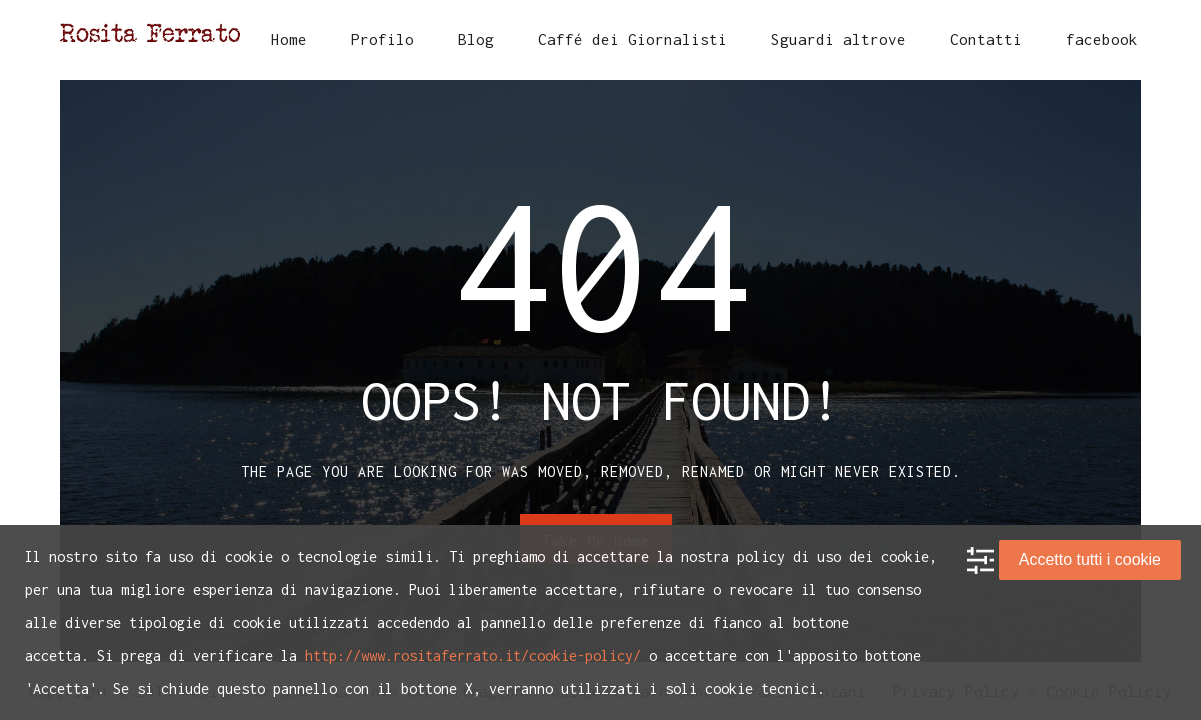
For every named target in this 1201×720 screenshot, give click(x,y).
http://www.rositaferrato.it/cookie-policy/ (473, 655)
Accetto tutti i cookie (1090, 559)
